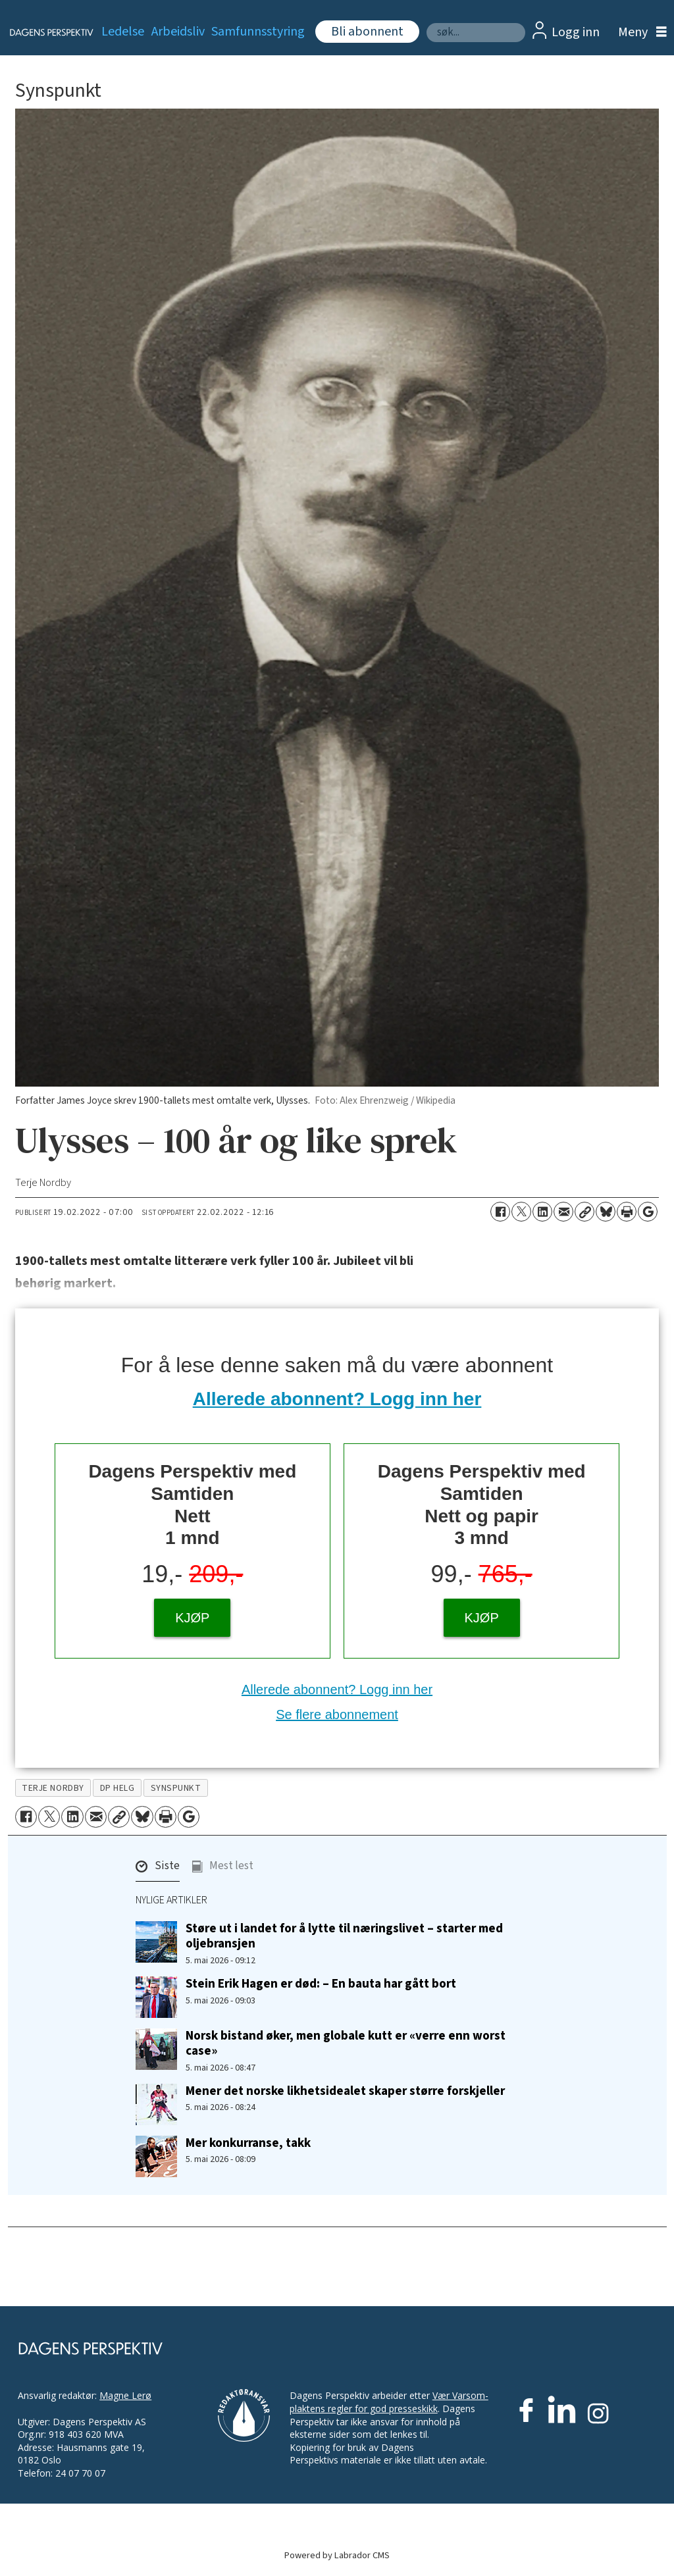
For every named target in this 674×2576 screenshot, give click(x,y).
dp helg (117, 1788)
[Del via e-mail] (563, 1212)
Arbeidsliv (178, 31)
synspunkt (176, 1788)
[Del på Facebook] (500, 1212)
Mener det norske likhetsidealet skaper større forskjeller (345, 2091)
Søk (426, 22)
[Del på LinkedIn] (542, 1212)
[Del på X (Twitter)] (521, 1212)
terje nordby (53, 1788)
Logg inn (576, 32)
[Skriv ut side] (626, 1212)
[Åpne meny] (639, 32)
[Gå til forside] (44, 32)
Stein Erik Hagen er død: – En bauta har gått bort (321, 1983)
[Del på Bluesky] (605, 1212)
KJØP (192, 1617)
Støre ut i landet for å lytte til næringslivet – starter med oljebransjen (344, 1936)
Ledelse (122, 31)
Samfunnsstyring (258, 31)
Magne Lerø (125, 2395)
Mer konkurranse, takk (248, 2143)
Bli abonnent (367, 31)
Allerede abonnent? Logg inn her (337, 1399)
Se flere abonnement (337, 1714)
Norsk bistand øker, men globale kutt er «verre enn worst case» (346, 2043)
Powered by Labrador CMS (337, 2555)
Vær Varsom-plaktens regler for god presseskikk (389, 2402)
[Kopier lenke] (584, 1212)
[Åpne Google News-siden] (648, 1212)
